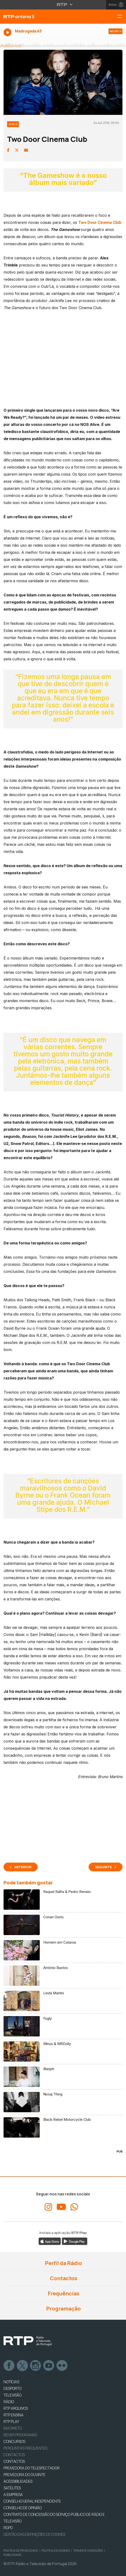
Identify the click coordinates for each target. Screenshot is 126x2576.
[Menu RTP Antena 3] (121, 16)
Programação (63, 2308)
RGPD (8, 2527)
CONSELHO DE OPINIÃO (23, 2507)
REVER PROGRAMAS (20, 2434)
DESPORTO (13, 2388)
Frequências (63, 2293)
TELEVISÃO (13, 2395)
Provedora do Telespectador (32, 2468)
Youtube (49, 2365)
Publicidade (13, 2555)
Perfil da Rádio (63, 2263)
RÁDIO (9, 2401)
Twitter (22, 2365)
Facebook (9, 2365)
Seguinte (103, 1867)
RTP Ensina (13, 2415)
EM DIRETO (13, 2428)
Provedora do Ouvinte (24, 2474)
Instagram (35, 2365)
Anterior (22, 1867)
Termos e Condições (88, 2551)
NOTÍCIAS (11, 2381)
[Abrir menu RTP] (63, 4)
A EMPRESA (13, 2494)
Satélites (12, 2487)
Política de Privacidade (21, 2551)
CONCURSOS (14, 2441)
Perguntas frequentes (25, 2448)
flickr (62, 2365)
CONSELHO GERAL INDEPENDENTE (32, 2501)
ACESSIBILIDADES (18, 2481)
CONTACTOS (14, 2461)
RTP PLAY (11, 2421)
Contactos (63, 2278)
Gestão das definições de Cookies (34, 2534)
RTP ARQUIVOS (16, 2408)
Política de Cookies (56, 2551)
